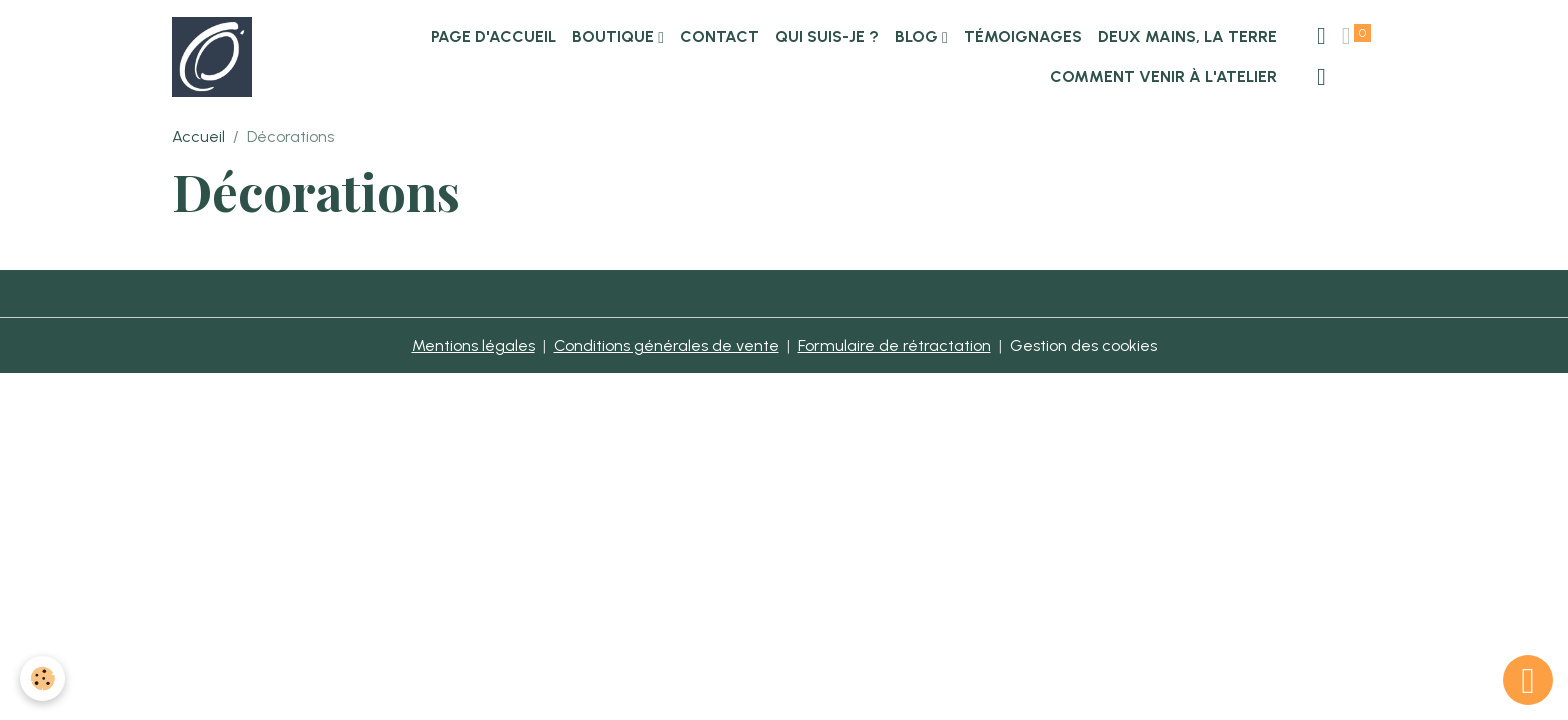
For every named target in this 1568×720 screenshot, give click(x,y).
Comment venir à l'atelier (1163, 76)
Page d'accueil (493, 36)
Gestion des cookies (1083, 345)
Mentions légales (473, 345)
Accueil (198, 136)
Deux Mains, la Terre (1187, 36)
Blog (918, 36)
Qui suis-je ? (827, 36)
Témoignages (1023, 36)
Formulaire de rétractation (894, 345)
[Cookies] (42, 678)
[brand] (212, 57)
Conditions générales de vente (666, 345)
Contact (719, 36)
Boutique (615, 36)
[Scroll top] (1528, 680)
